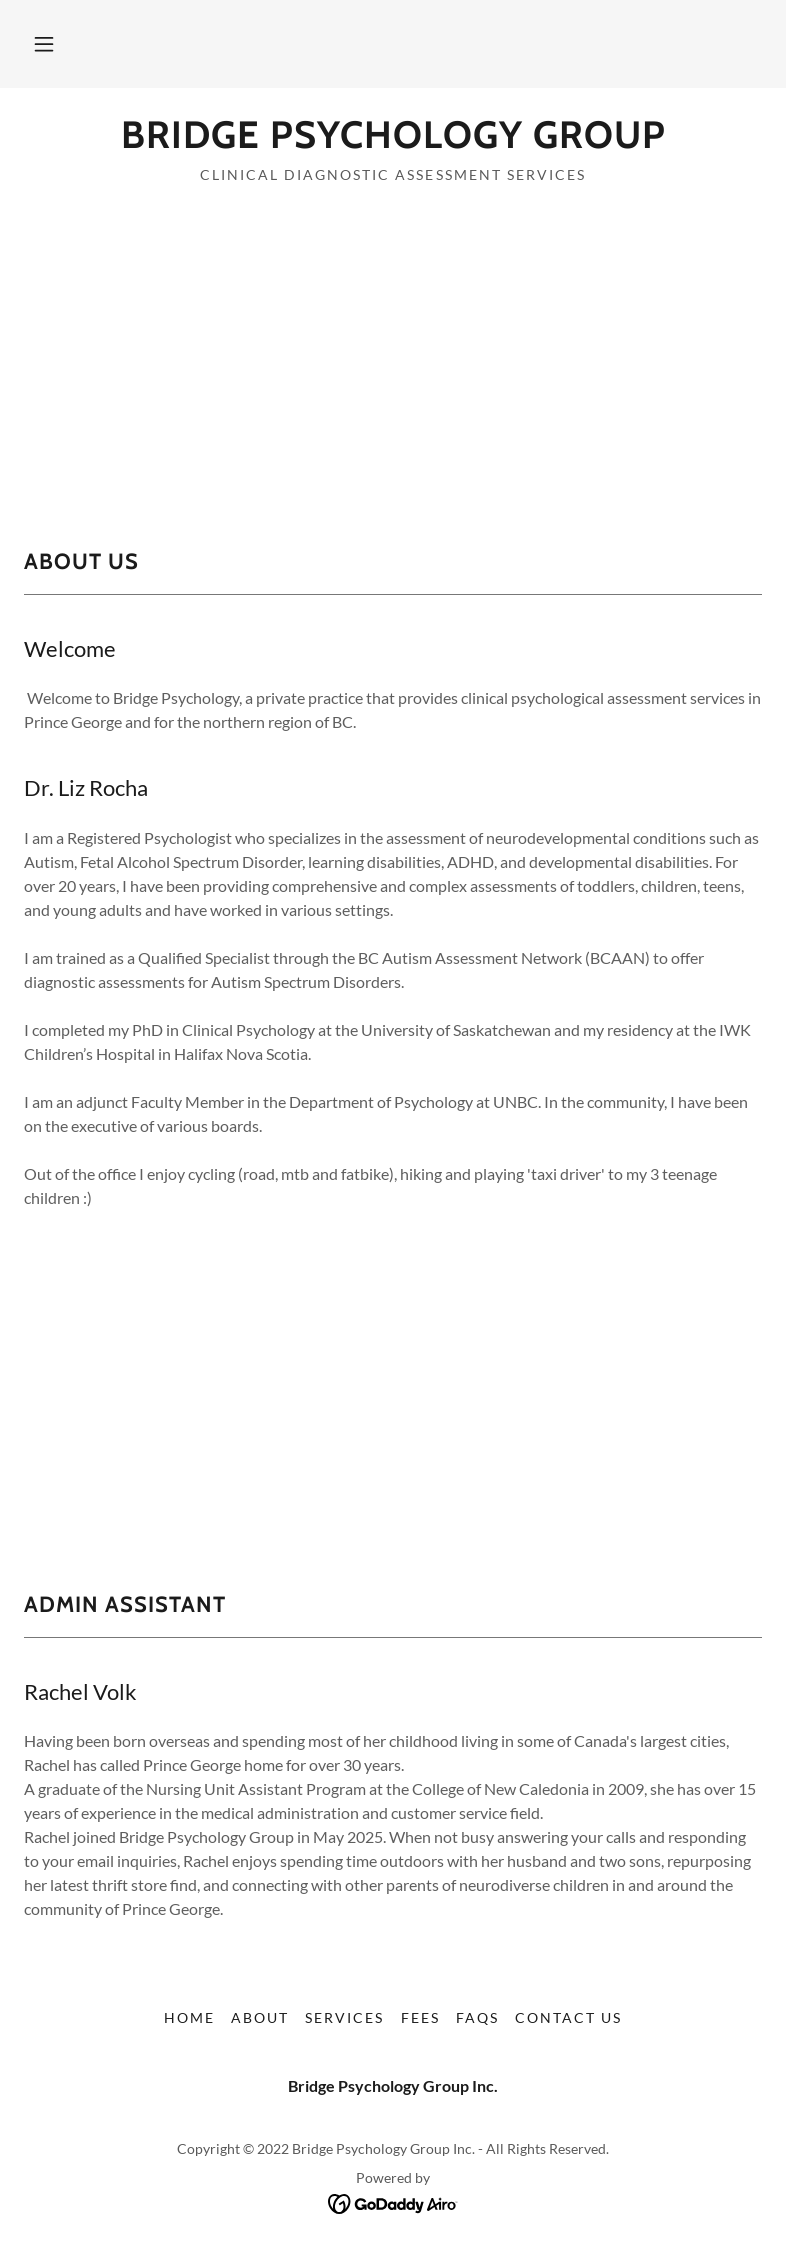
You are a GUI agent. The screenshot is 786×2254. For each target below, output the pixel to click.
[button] (44, 44)
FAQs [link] (477, 2017)
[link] (393, 141)
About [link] (260, 2017)
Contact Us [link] (568, 2017)
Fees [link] (420, 2017)
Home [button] (189, 2017)
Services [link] (344, 2017)
